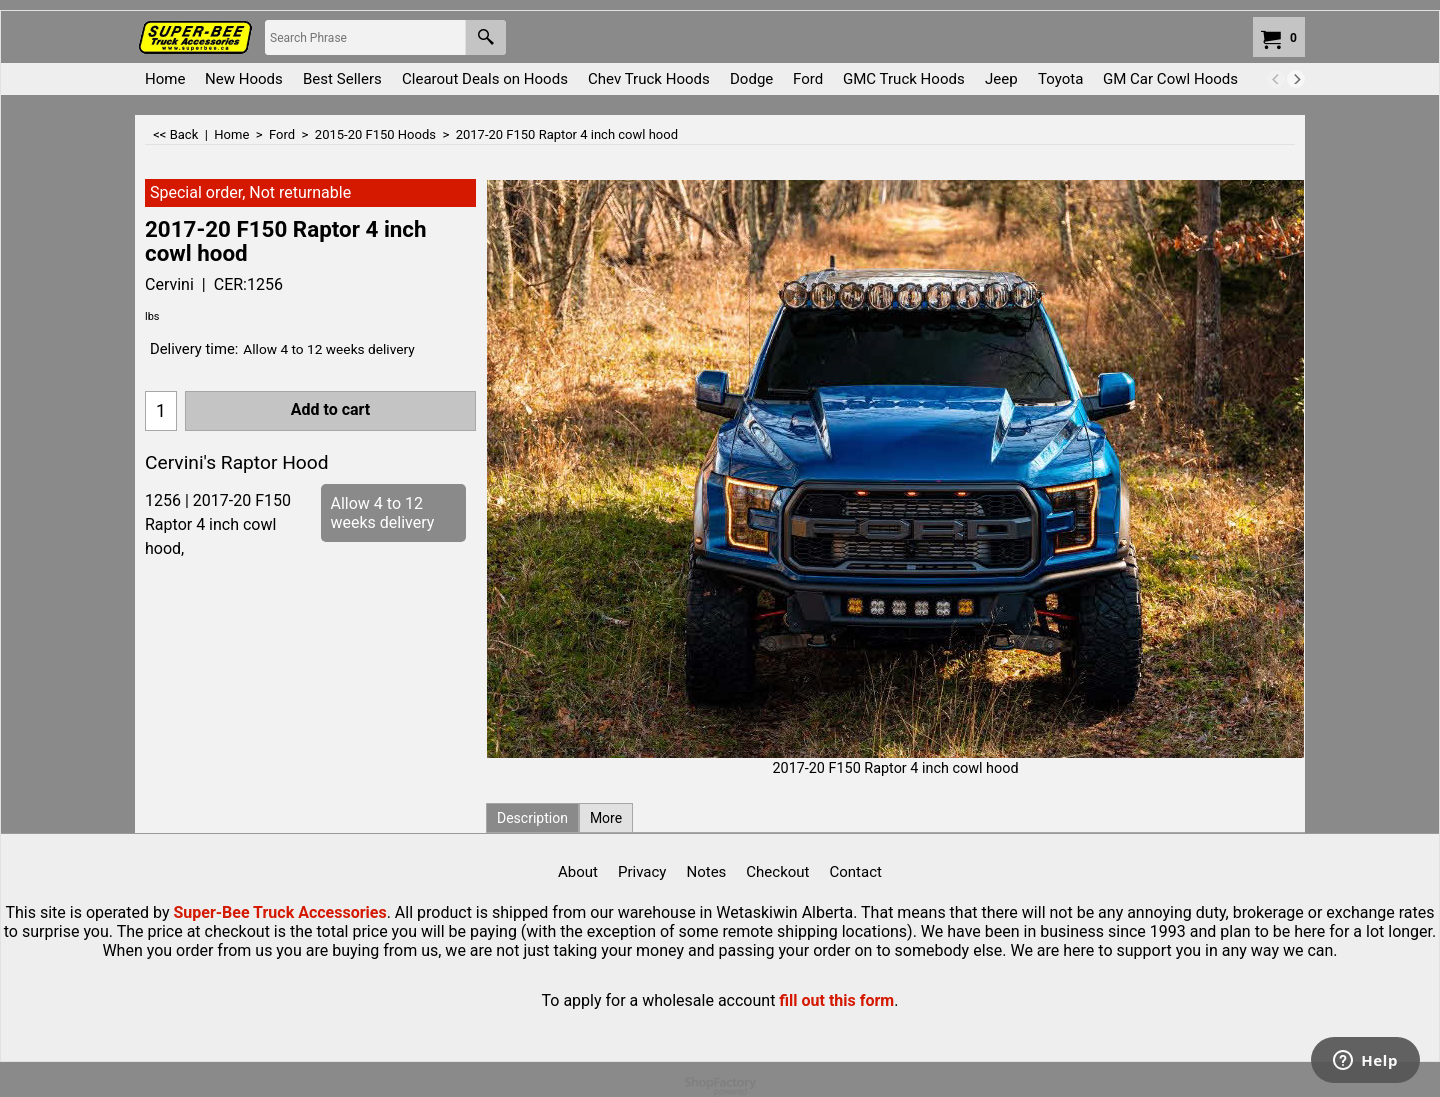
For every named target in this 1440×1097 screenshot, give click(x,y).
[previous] (1276, 79)
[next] (1296, 79)
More (606, 818)
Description (532, 818)
